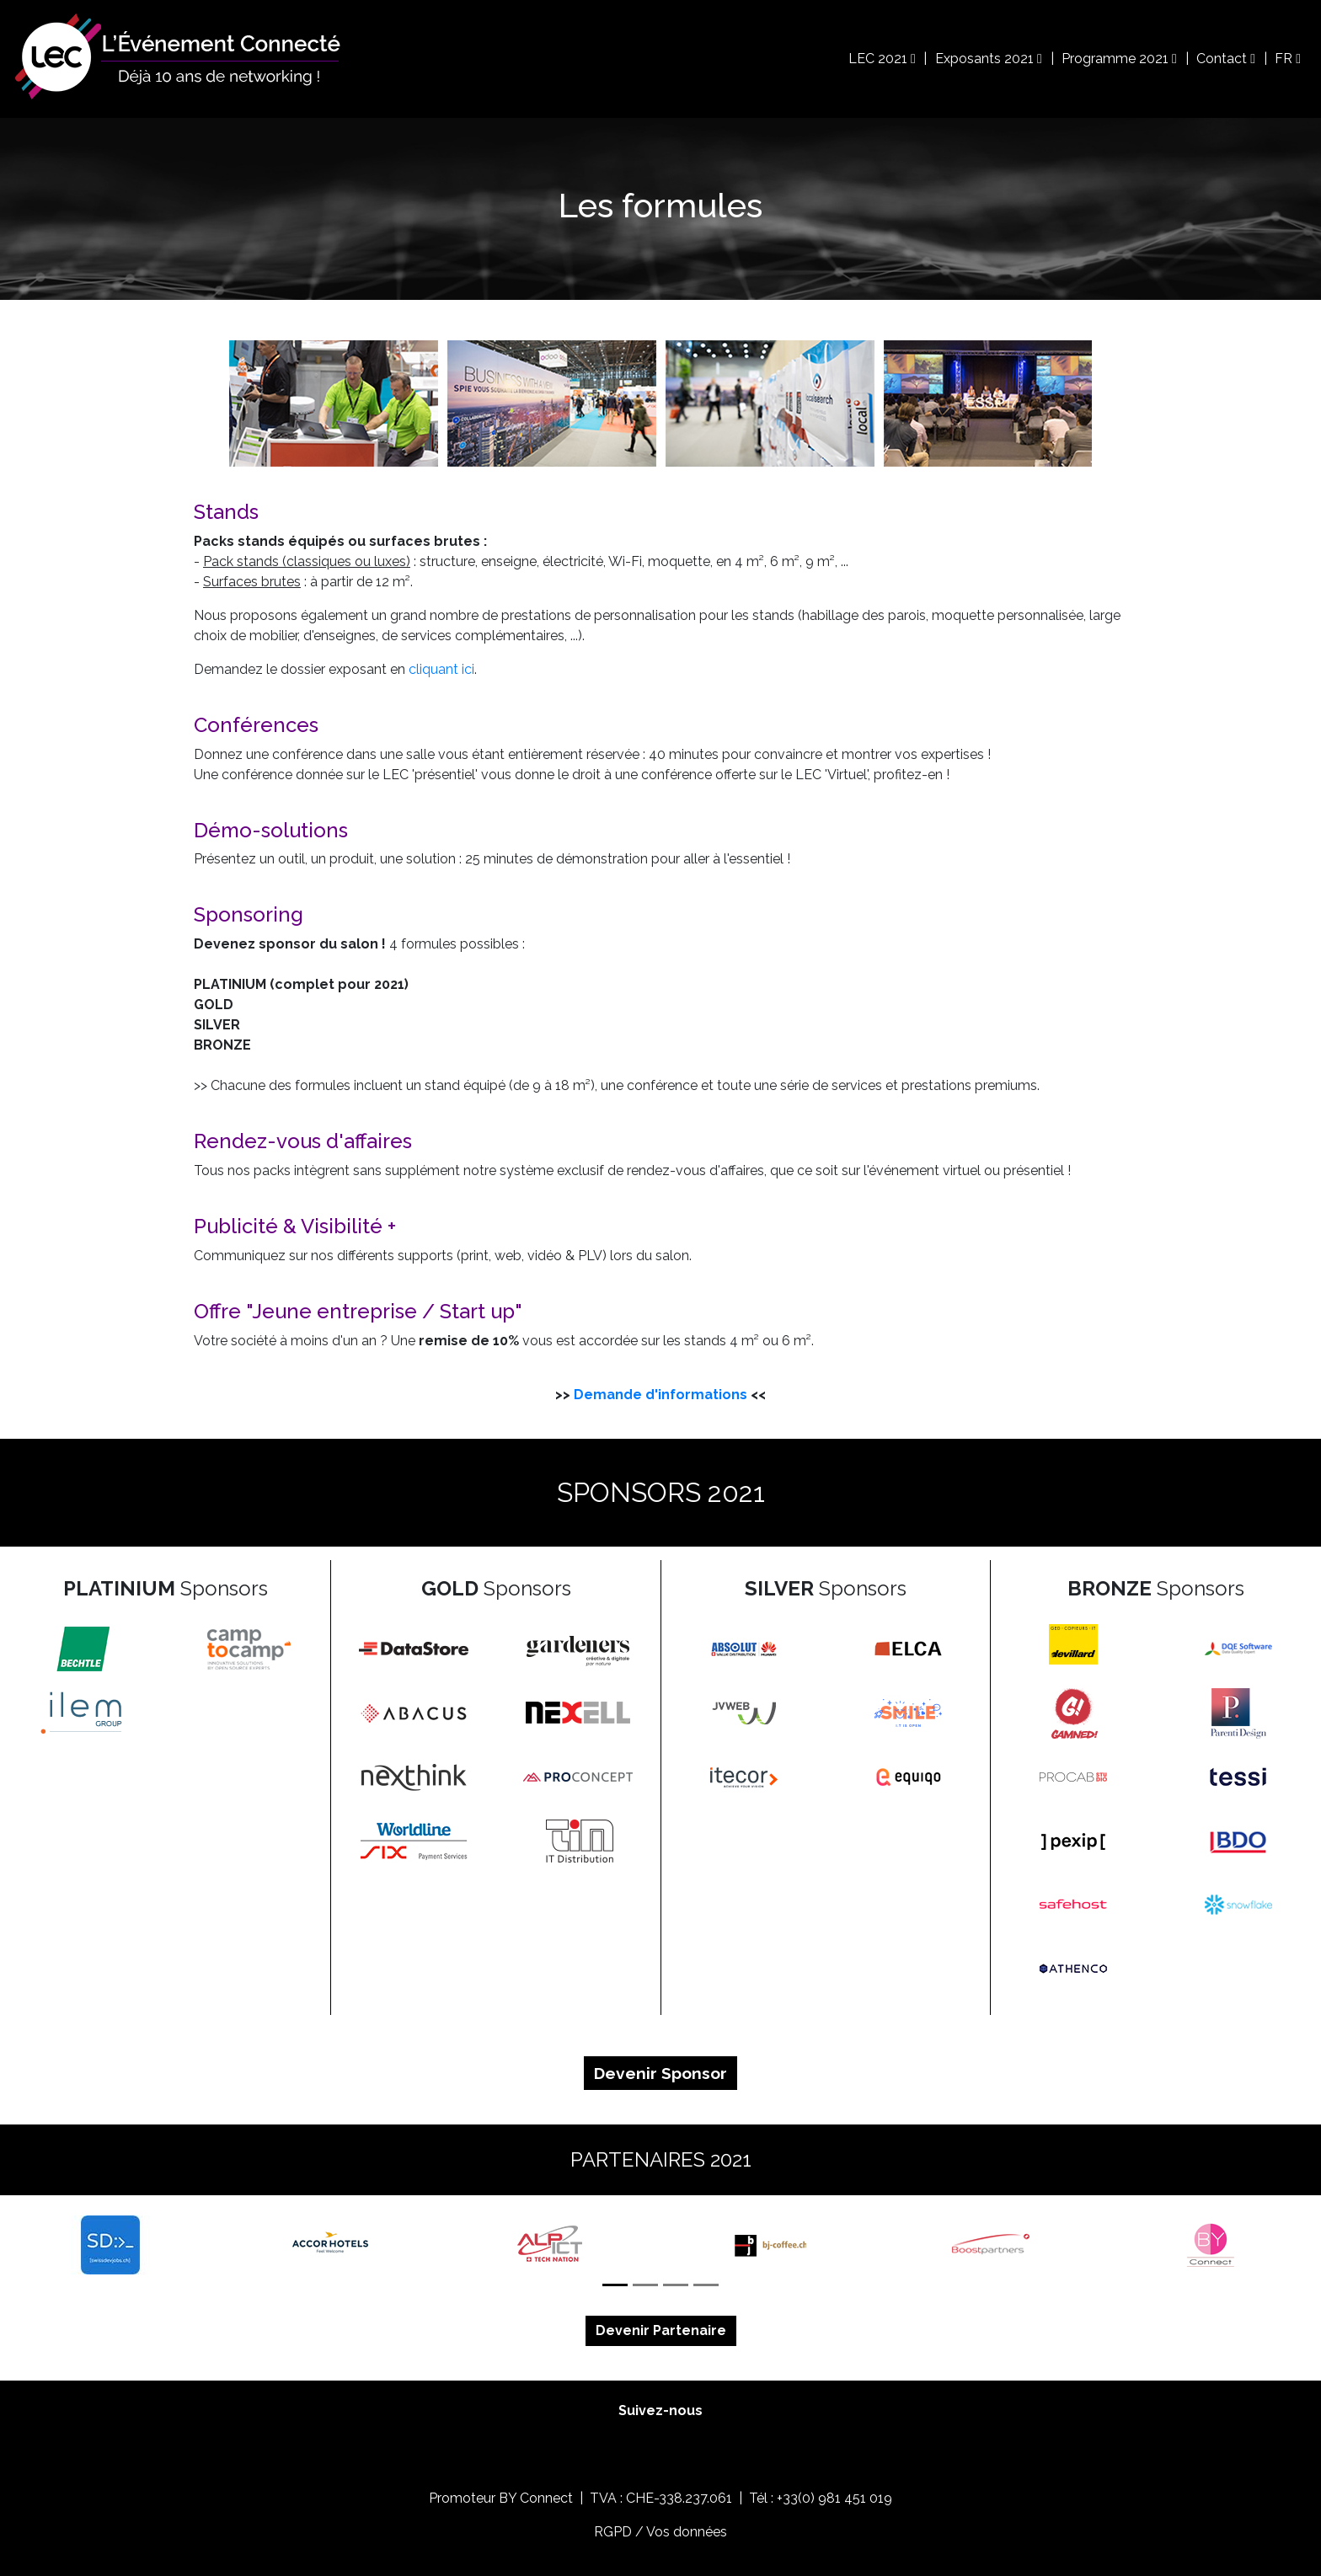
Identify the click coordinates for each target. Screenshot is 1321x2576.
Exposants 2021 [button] (988, 59)
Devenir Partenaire (661, 2330)
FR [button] (1288, 59)
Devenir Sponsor (660, 2073)
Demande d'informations (660, 1395)
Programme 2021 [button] (1119, 59)
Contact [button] (1225, 59)
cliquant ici (441, 669)
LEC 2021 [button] (882, 59)
